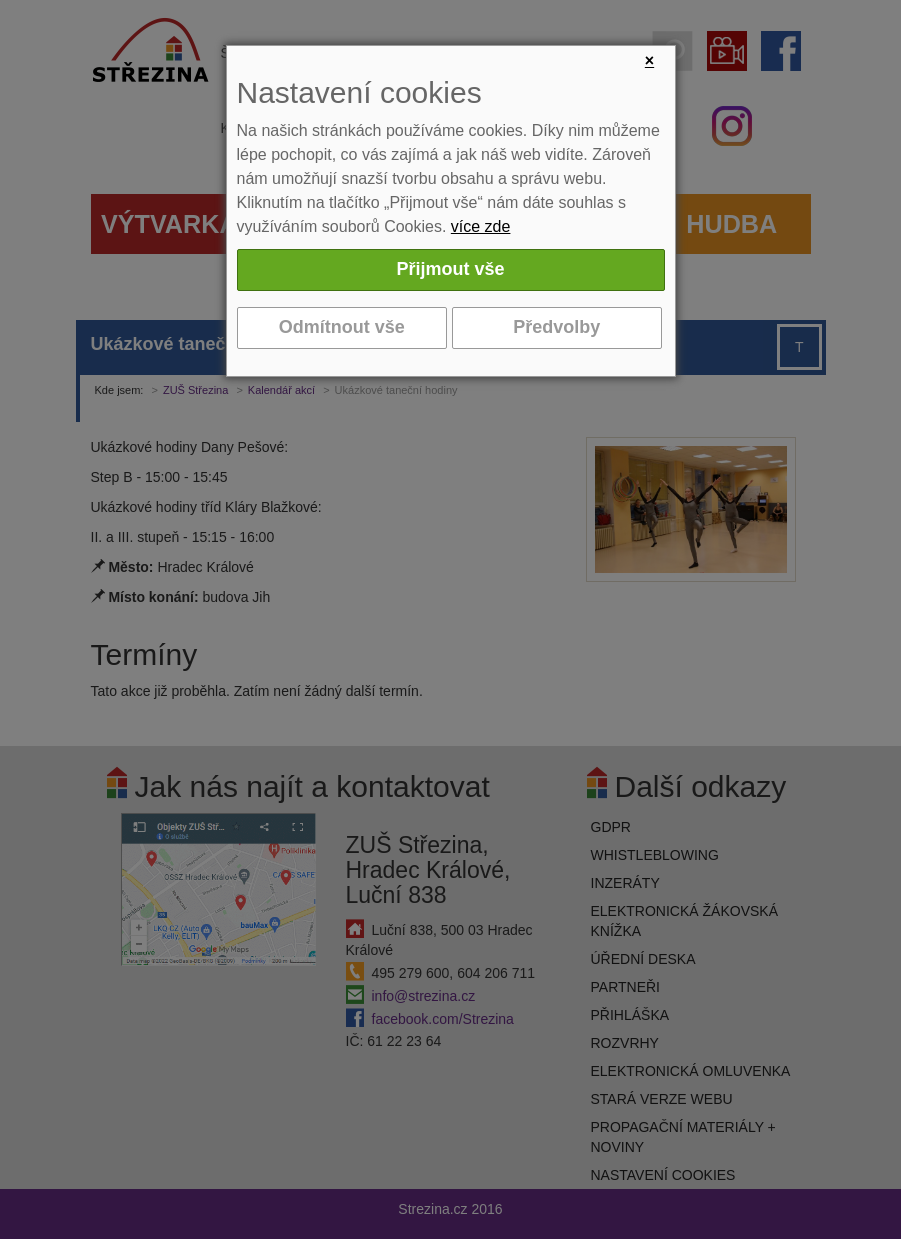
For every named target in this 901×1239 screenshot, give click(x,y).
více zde (481, 226)
